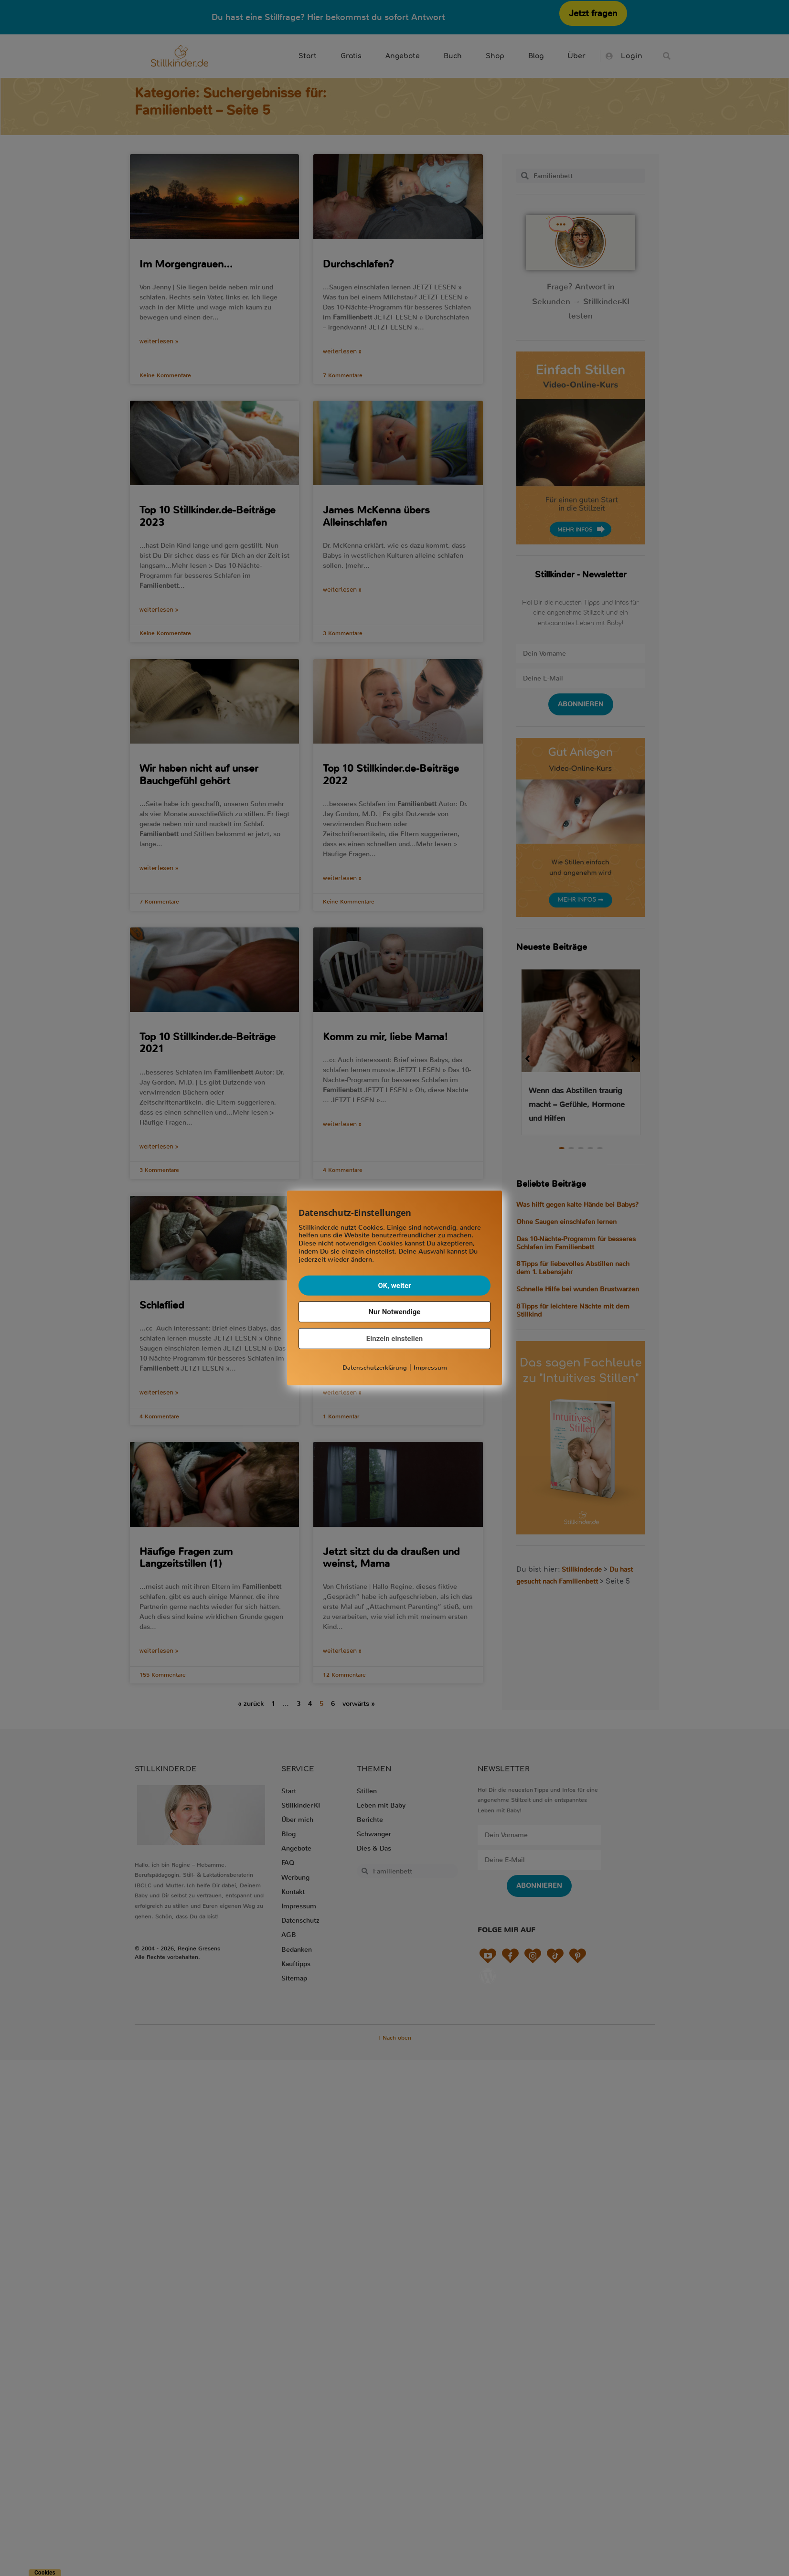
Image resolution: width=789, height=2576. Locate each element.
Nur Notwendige (395, 1311)
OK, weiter (394, 1285)
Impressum (430, 1367)
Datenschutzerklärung (374, 1367)
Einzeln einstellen (394, 1338)
